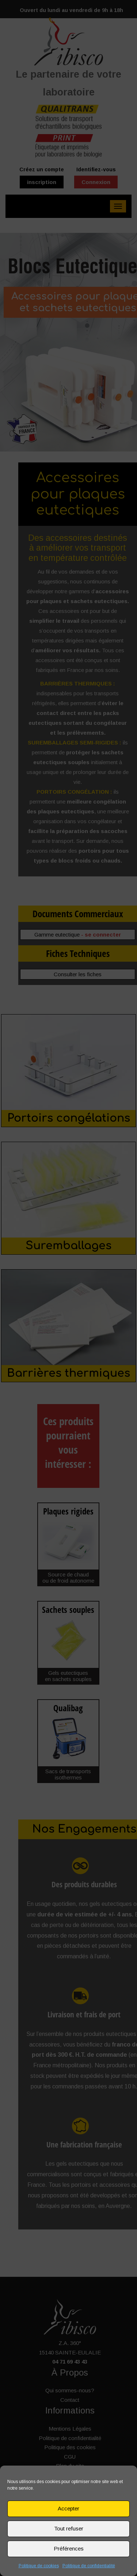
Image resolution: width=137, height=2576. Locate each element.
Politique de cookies (39, 2565)
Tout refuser (68, 2528)
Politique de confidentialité (88, 2565)
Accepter (68, 2508)
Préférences (69, 2548)
